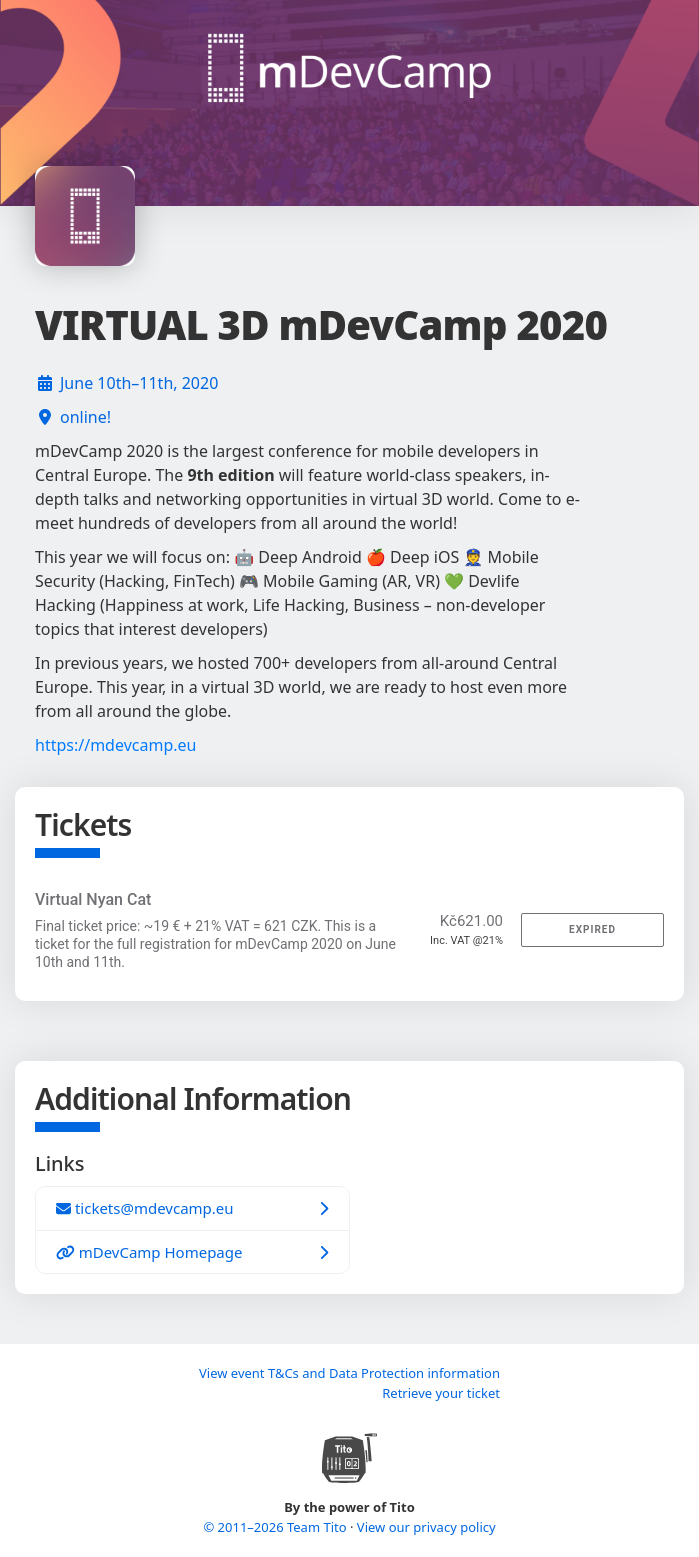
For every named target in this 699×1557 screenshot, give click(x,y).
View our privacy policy (426, 1527)
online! (85, 417)
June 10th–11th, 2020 (139, 383)
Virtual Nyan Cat (93, 899)
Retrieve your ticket (441, 1393)
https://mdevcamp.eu (115, 745)
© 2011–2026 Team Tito (276, 1527)
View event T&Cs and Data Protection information (349, 1373)
